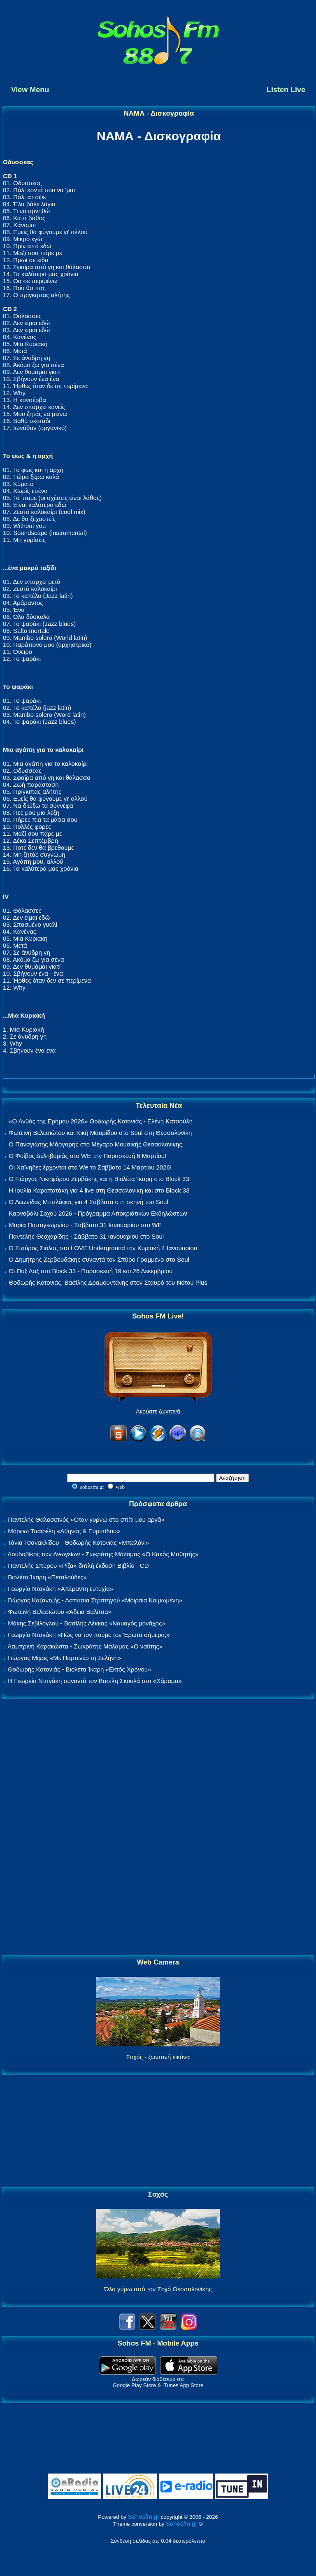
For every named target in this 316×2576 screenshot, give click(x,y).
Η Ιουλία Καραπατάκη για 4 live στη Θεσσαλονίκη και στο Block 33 (99, 1190)
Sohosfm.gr (144, 2516)
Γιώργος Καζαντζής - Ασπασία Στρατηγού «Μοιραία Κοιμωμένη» (95, 1600)
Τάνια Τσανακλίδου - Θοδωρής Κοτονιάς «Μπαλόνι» (78, 1542)
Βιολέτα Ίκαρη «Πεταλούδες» (47, 1577)
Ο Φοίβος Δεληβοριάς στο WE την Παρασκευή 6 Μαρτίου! (87, 1155)
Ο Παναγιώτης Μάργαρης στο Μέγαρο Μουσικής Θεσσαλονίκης (95, 1144)
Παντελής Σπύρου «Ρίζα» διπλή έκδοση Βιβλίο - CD (78, 1565)
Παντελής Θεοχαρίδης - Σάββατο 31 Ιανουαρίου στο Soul (86, 1236)
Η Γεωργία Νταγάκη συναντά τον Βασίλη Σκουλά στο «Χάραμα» (95, 1680)
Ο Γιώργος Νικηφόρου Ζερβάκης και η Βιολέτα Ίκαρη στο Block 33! (100, 1178)
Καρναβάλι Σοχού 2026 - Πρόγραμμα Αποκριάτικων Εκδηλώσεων (98, 1213)
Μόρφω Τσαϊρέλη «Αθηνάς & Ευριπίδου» (64, 1530)
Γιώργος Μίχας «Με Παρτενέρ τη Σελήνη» (64, 1657)
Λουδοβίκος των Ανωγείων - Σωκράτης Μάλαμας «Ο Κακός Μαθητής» (102, 1554)
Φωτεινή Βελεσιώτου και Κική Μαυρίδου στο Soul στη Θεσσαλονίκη (100, 1132)
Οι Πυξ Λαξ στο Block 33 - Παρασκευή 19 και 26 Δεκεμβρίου (90, 1270)
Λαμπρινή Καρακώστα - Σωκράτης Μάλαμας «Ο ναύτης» (85, 1646)
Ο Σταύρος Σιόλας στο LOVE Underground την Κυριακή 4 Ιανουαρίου (103, 1247)
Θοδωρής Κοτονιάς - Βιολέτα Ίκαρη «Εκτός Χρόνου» (79, 1669)
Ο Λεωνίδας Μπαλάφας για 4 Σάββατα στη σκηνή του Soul (88, 1201)
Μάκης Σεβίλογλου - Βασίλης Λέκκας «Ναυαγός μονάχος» (86, 1623)
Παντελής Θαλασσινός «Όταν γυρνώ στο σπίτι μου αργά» (86, 1519)
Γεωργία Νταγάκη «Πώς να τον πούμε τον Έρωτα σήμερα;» (89, 1634)
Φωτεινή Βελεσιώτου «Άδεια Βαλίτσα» (60, 1611)
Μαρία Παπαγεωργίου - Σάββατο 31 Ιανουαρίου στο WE (85, 1224)
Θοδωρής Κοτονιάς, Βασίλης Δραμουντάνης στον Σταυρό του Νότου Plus (108, 1282)
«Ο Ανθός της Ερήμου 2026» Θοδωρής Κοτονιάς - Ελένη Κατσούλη (101, 1121)
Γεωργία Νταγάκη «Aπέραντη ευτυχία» (60, 1588)
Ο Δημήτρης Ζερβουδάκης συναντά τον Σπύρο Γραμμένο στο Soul (99, 1259)
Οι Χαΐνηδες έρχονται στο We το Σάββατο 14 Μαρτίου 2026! (90, 1167)
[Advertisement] (158, 1827)
